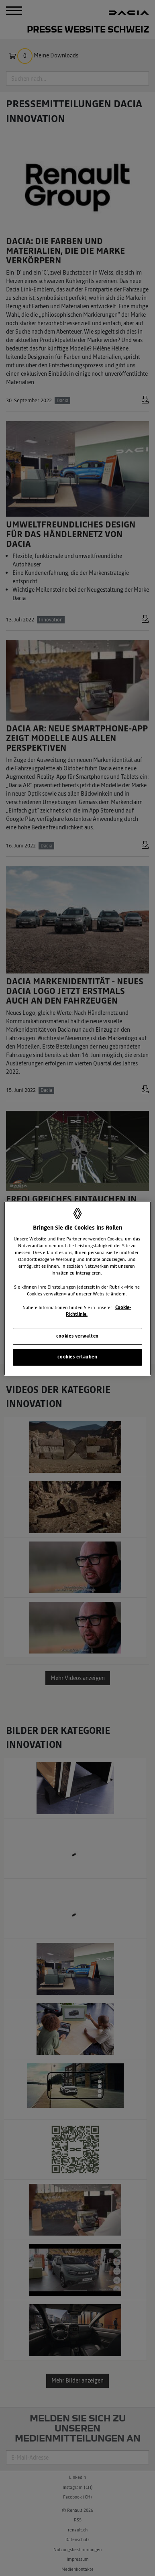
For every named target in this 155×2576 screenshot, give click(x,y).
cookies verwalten (77, 1336)
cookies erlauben (77, 1357)
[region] (77, 1287)
